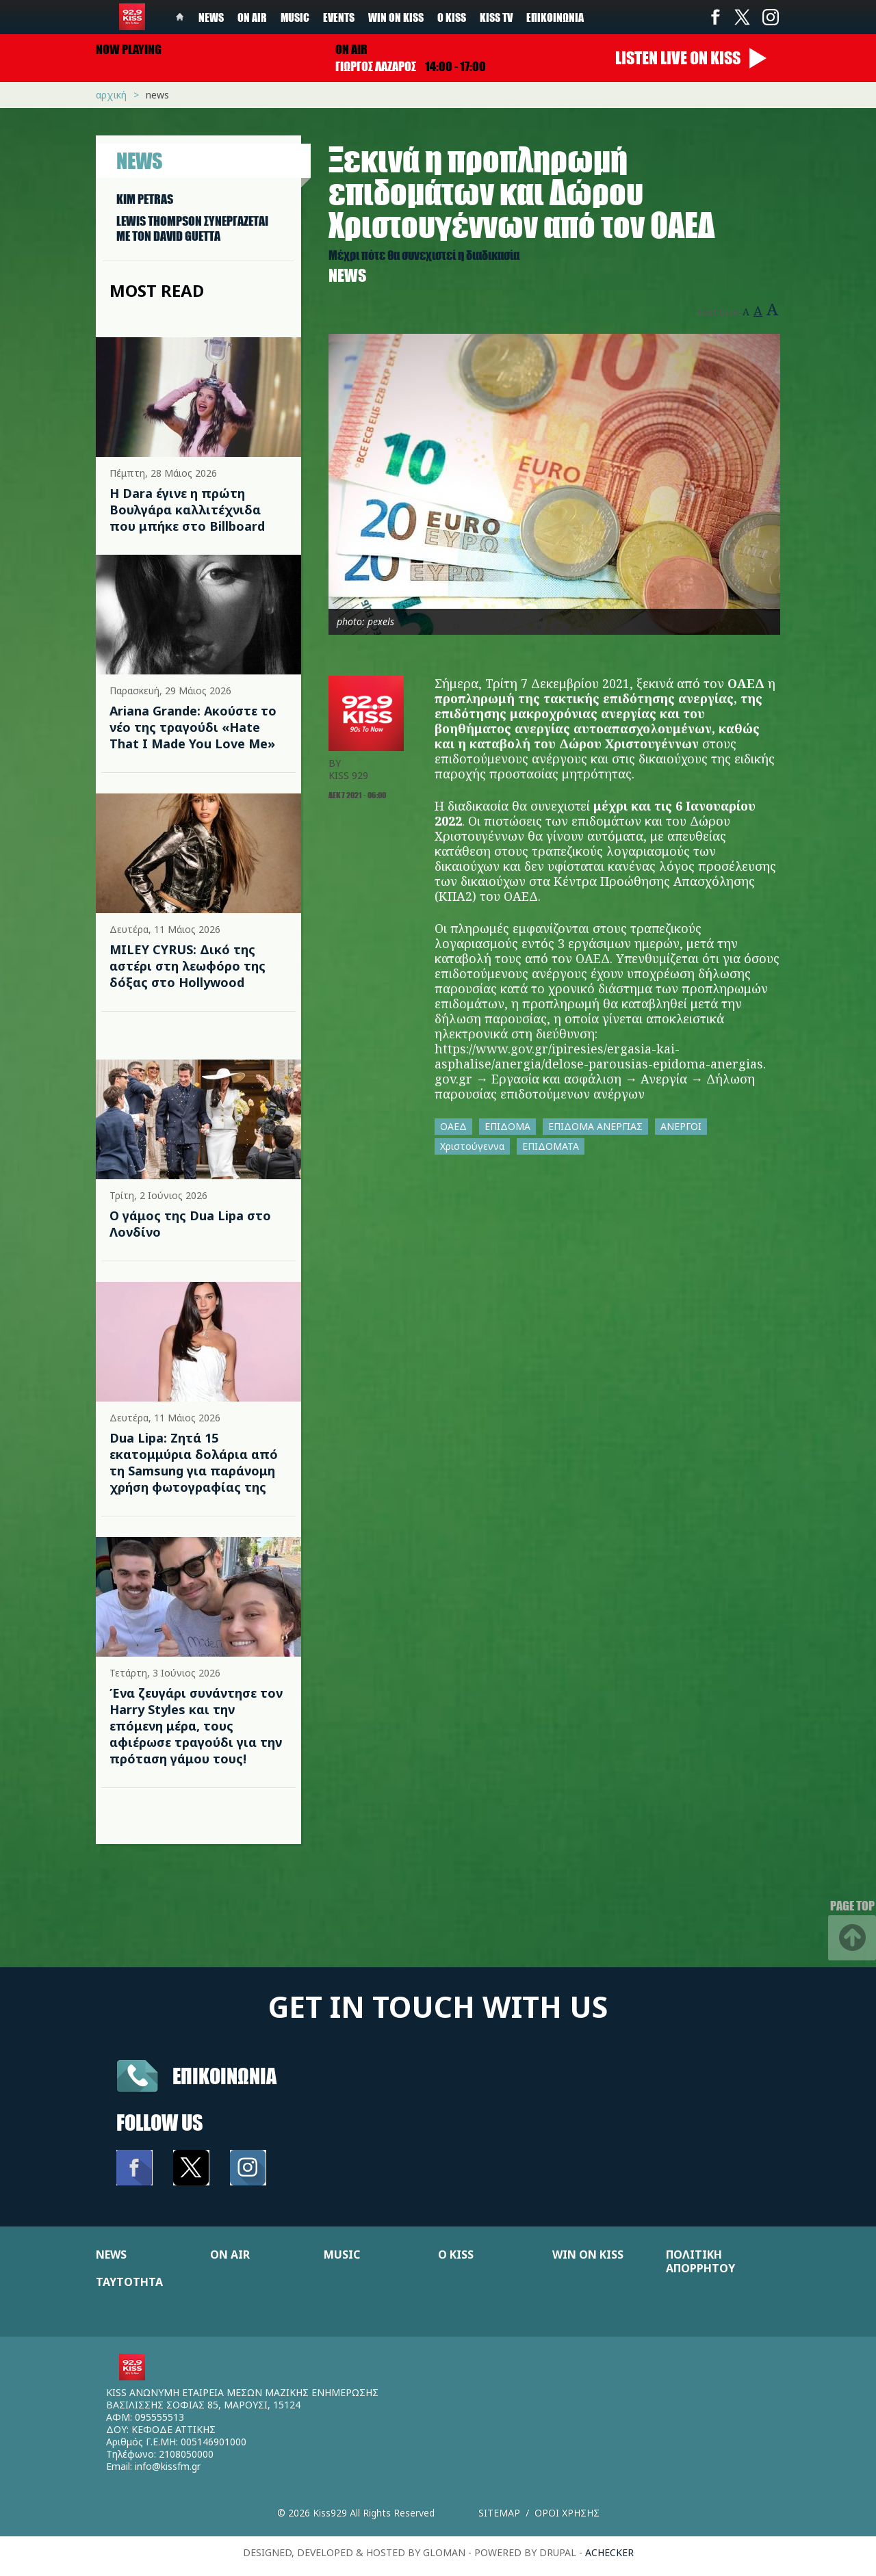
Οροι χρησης (567, 2512)
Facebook (715, 17)
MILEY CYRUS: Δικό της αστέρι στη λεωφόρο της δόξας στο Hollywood (188, 965)
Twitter (742, 17)
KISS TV (496, 17)
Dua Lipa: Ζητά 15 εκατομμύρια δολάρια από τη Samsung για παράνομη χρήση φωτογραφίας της (194, 1462)
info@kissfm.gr (168, 2466)
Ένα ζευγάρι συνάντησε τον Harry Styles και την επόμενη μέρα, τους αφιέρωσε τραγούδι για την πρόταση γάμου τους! (196, 1726)
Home (180, 17)
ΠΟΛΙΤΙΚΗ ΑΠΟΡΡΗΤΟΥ (700, 2261)
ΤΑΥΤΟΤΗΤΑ (129, 2281)
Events (339, 17)
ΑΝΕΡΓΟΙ (680, 1126)
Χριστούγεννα (472, 1146)
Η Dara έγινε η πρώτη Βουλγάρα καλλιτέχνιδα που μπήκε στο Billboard (187, 509)
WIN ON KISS (587, 2254)
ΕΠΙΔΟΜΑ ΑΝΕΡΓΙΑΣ (595, 1126)
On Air (252, 17)
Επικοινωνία (555, 17)
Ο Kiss (451, 17)
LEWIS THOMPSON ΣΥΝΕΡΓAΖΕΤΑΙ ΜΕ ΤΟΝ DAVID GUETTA (192, 228)
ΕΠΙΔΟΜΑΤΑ (550, 1146)
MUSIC (342, 2254)
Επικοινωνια (224, 2075)
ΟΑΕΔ (453, 1126)
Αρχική (111, 94)
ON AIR (230, 2254)
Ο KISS (456, 2254)
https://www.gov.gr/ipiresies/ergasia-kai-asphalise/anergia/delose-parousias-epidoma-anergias (599, 1056)
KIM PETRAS (144, 199)
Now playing (129, 49)
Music (295, 17)
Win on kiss (396, 17)
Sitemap (499, 2512)
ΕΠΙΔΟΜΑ (507, 1126)
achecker (609, 2552)
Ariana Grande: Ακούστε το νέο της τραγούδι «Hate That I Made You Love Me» (193, 727)
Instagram (770, 17)
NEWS (111, 2254)
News (211, 17)
